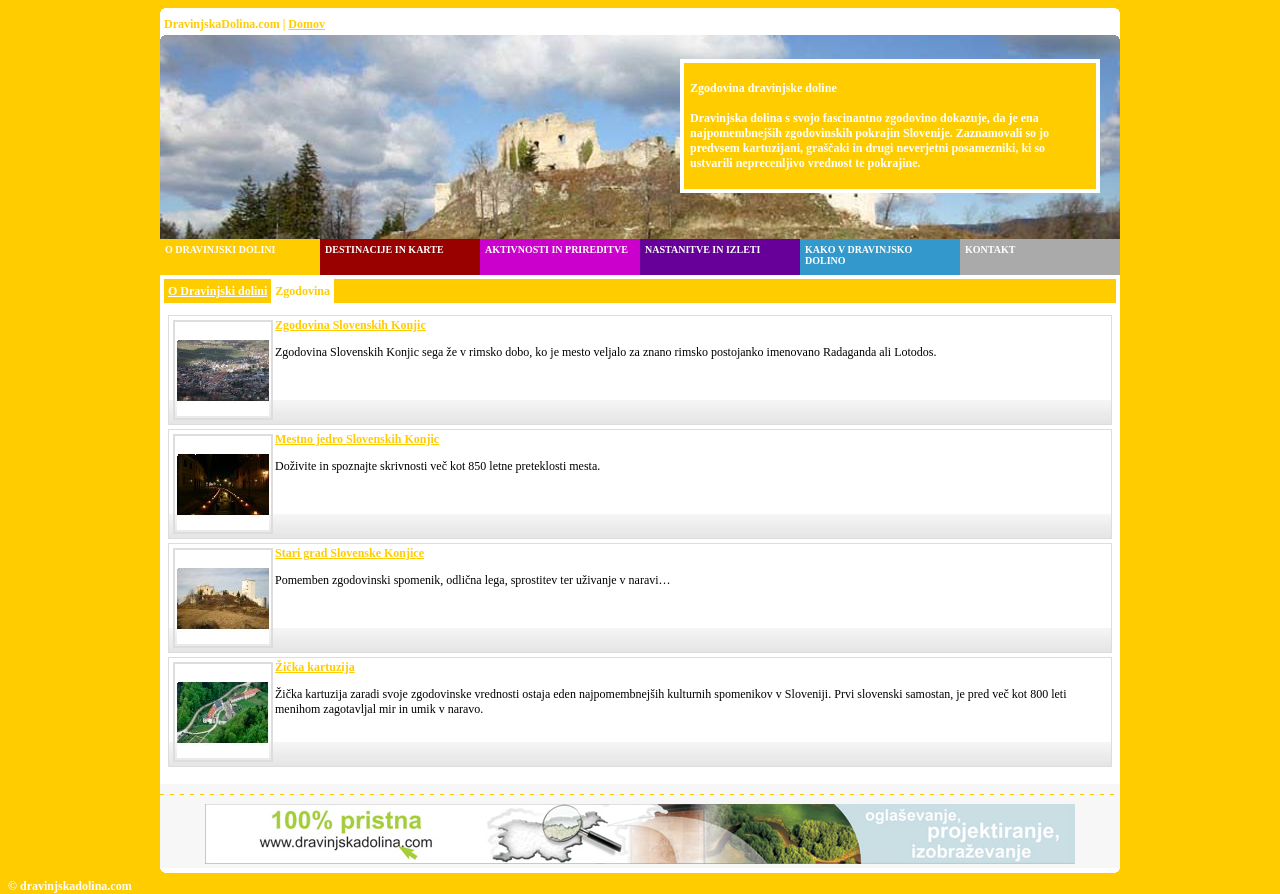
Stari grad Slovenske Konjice (349, 553)
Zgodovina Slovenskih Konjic (350, 325)
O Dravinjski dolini (217, 291)
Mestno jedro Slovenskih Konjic (357, 439)
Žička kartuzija (315, 667)
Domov (306, 24)
